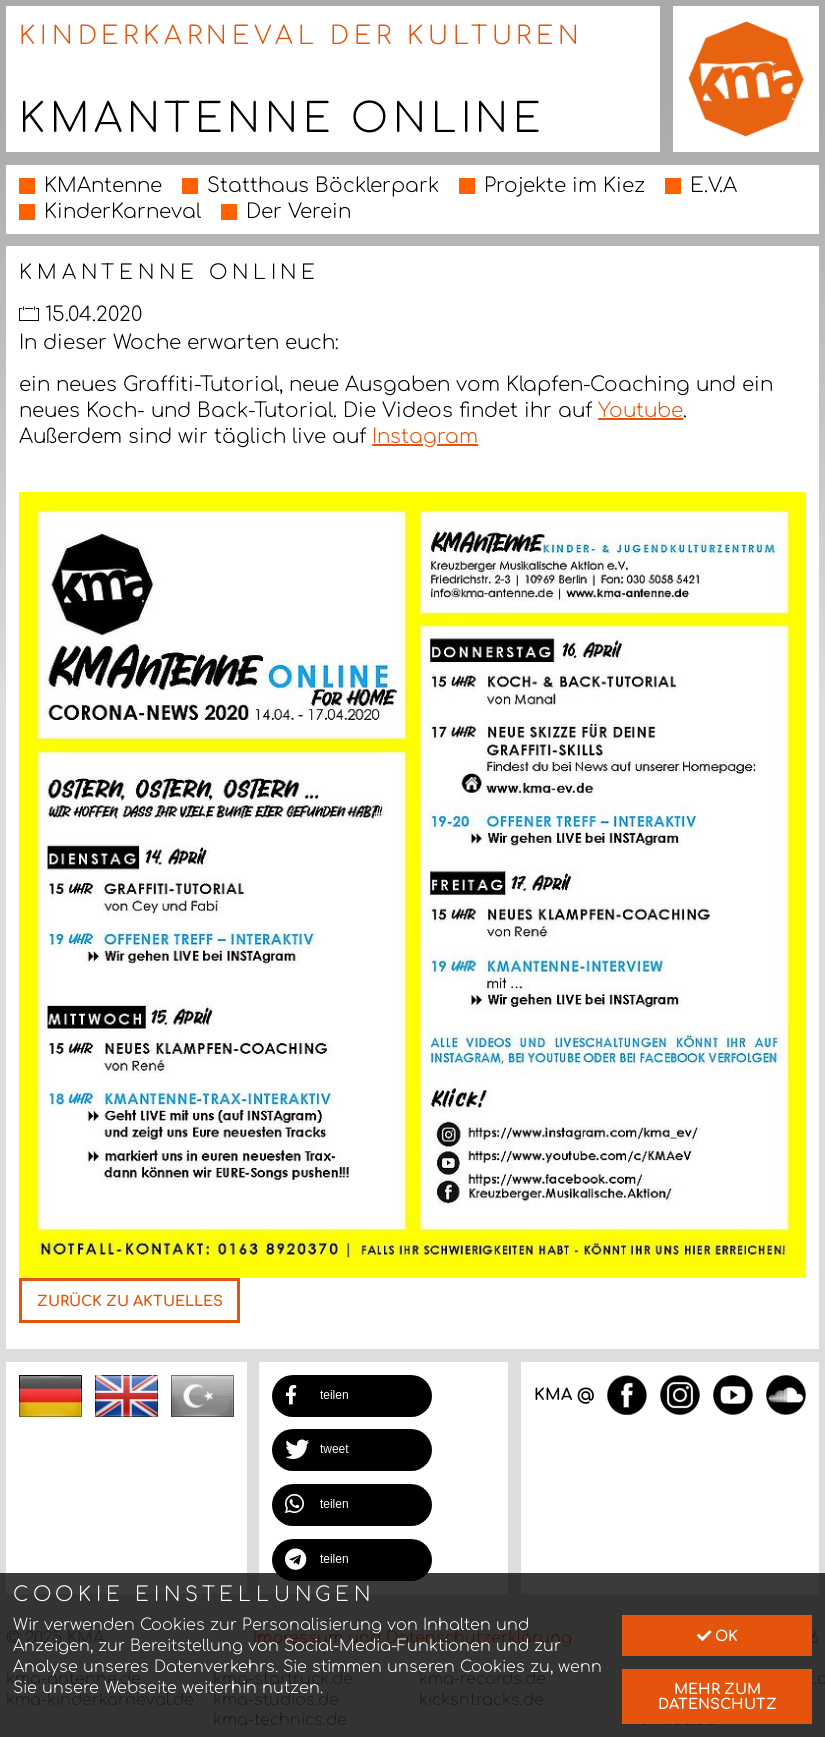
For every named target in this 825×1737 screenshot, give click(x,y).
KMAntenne (103, 185)
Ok (717, 1636)
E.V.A (713, 185)
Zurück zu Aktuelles (130, 1301)
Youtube (640, 410)
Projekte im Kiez (564, 185)
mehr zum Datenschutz (717, 1696)
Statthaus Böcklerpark (323, 185)
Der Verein (298, 211)
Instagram (425, 436)
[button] (352, 1396)
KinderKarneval (122, 211)
